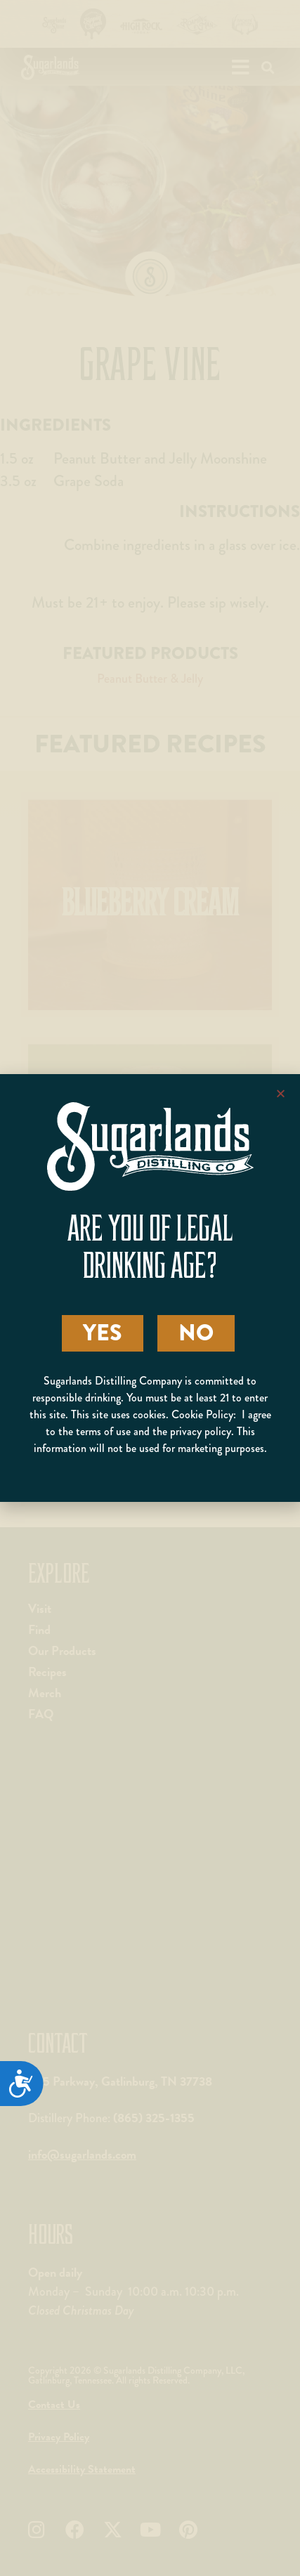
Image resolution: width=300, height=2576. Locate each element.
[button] (280, 1093)
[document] (150, 1288)
